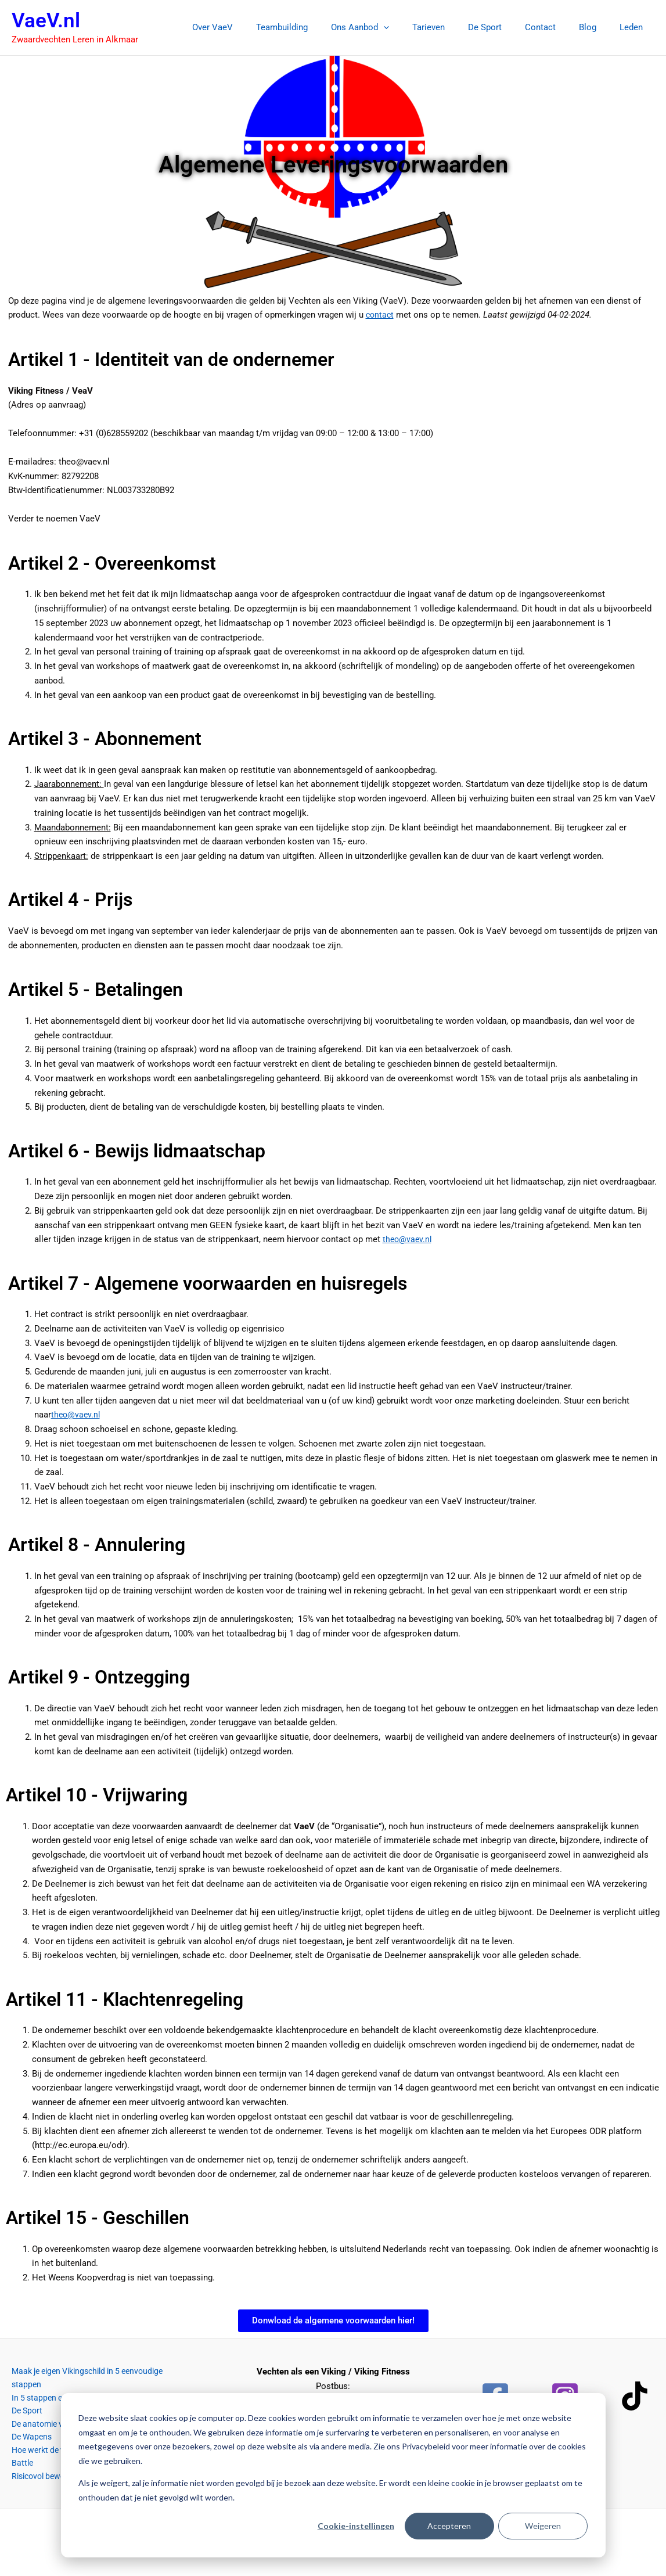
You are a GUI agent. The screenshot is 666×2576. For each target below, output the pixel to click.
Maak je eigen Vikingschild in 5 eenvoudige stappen (100, 2371)
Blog (596, 27)
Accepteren (449, 2526)
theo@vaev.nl (408, 1239)
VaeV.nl (46, 21)
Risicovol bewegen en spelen (56, 2458)
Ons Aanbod (392, 27)
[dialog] (333, 2475)
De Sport (505, 27)
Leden (634, 27)
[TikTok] (634, 2396)
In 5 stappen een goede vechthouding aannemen (93, 2386)
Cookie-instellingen (356, 2526)
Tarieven (454, 27)
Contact (554, 27)
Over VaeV (256, 27)
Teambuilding (319, 27)
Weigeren (543, 2526)
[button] (415, 27)
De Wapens (22, 2429)
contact (380, 315)
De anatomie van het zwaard (54, 2415)
